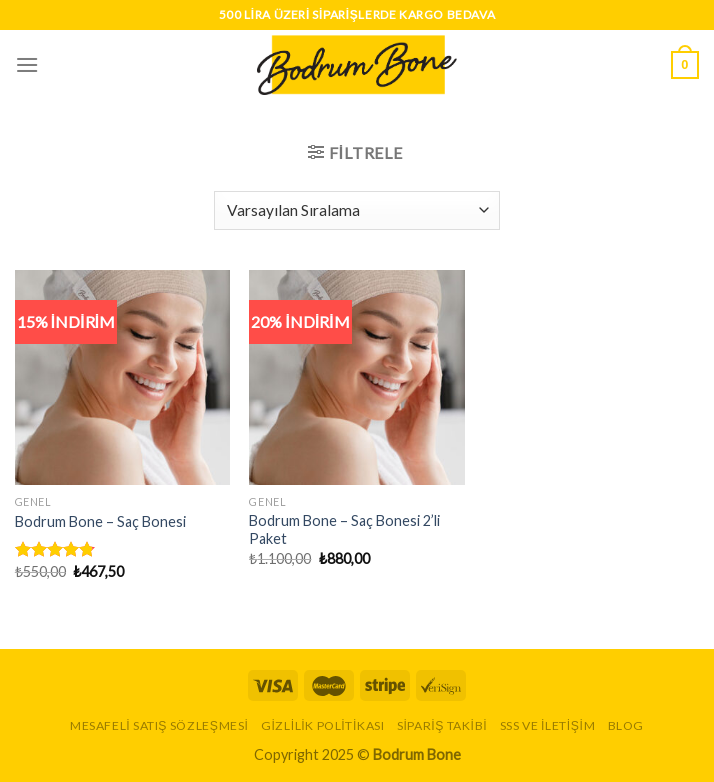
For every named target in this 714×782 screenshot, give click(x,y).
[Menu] (27, 64)
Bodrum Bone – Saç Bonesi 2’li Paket (344, 530)
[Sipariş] (356, 210)
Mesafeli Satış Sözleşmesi (159, 725)
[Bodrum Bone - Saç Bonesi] (122, 377)
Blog (626, 725)
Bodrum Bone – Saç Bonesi (100, 521)
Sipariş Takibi (442, 725)
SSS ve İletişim (548, 725)
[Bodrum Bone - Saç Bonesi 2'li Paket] (356, 377)
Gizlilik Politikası (323, 725)
